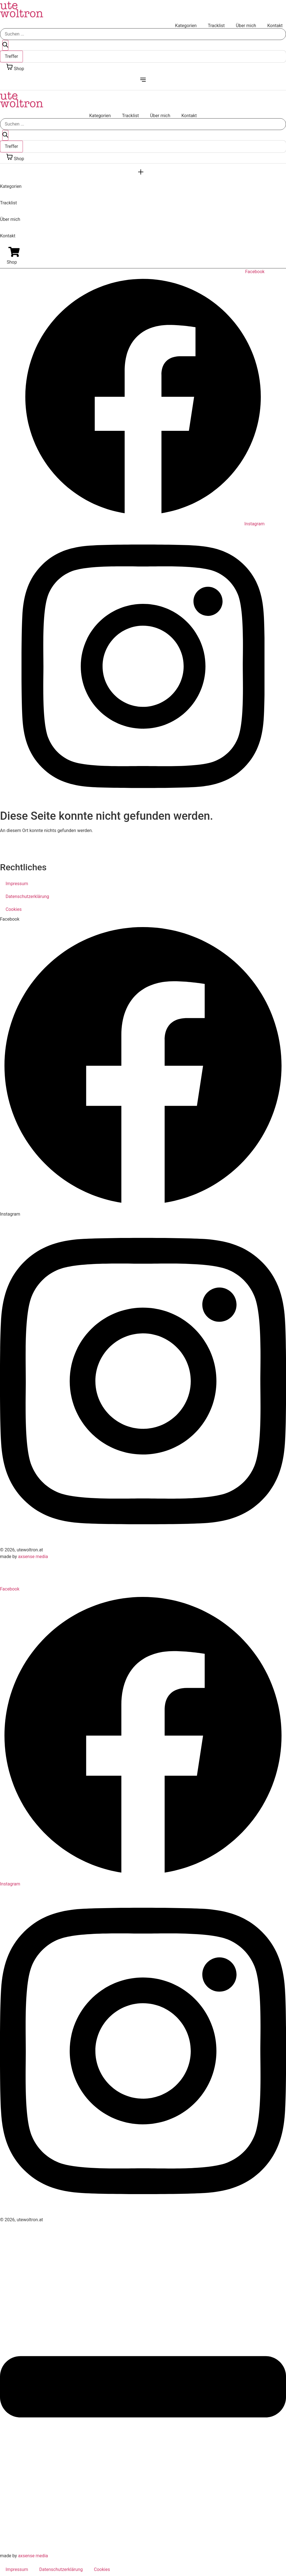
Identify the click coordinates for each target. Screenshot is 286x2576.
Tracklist (216, 25)
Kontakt (275, 25)
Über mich (246, 25)
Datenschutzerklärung (27, 896)
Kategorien (186, 25)
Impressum (17, 883)
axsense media (33, 1556)
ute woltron (21, 10)
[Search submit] (5, 45)
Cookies (14, 909)
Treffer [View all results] (11, 56)
